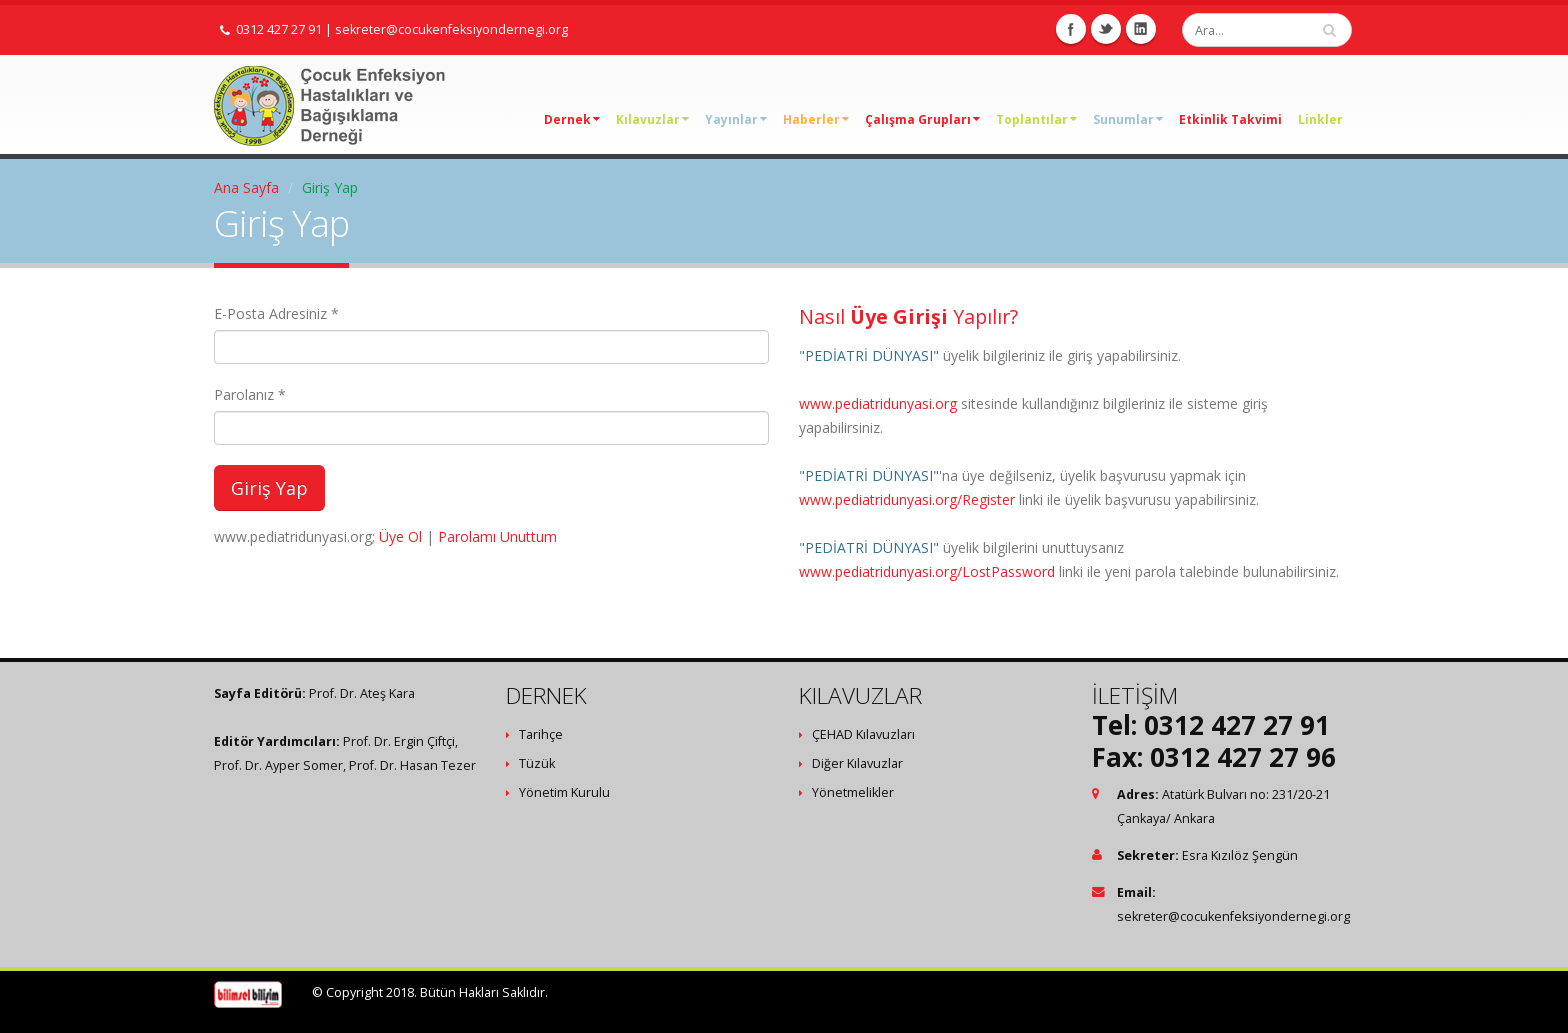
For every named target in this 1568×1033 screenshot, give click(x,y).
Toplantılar (1036, 119)
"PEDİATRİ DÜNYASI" (869, 355)
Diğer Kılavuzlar (857, 763)
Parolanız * (250, 394)
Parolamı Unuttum (497, 536)
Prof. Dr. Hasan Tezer (412, 765)
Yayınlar (736, 119)
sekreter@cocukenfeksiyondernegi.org (451, 29)
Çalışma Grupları (922, 119)
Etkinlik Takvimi (1230, 119)
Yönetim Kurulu (564, 792)
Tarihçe (541, 734)
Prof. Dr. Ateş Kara (362, 693)
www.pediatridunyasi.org (878, 403)
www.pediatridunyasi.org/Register (907, 499)
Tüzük (537, 763)
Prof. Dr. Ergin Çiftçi (399, 741)
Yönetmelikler (853, 792)
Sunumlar (1128, 119)
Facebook (1071, 29)
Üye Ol (400, 536)
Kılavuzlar (652, 119)
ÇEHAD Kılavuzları (863, 734)
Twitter (1106, 29)
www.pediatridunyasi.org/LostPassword (927, 571)
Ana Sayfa (246, 187)
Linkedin (1141, 29)
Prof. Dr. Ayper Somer (278, 765)
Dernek (572, 119)
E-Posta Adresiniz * (276, 313)
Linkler (1320, 119)
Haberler (816, 119)
